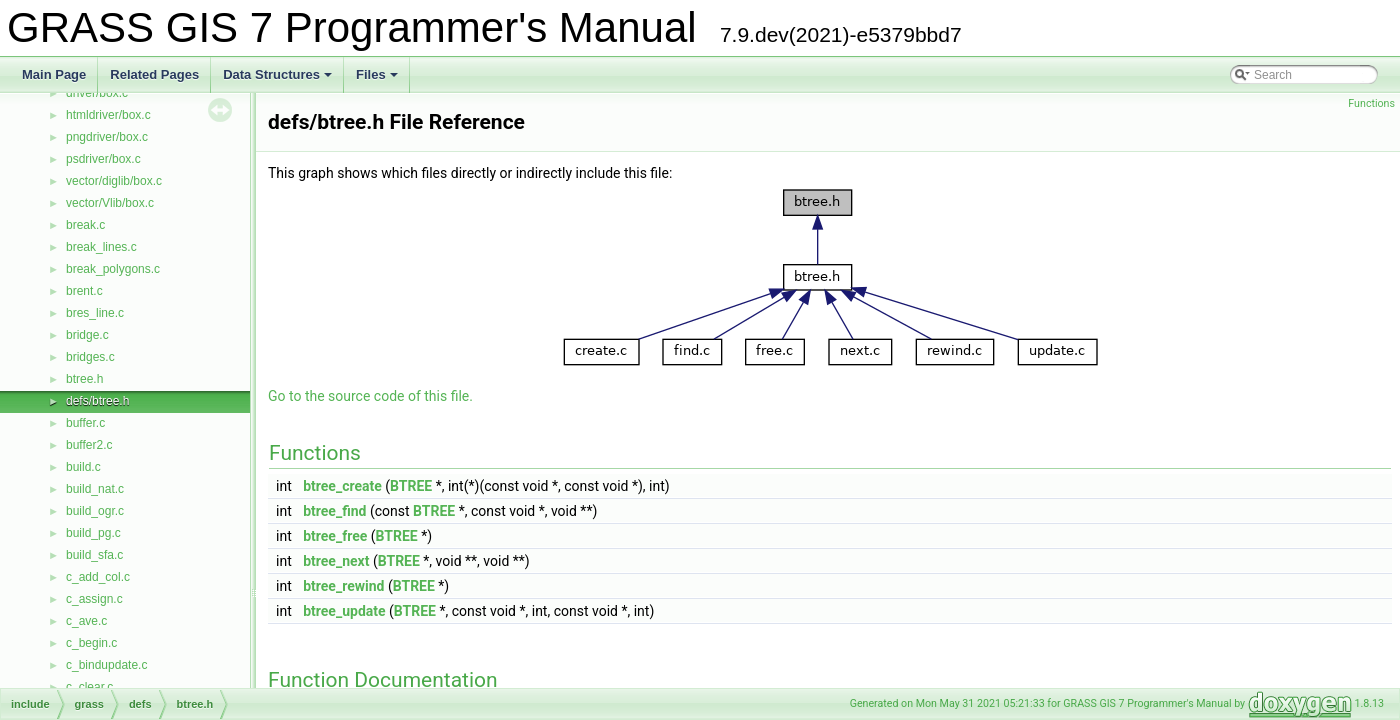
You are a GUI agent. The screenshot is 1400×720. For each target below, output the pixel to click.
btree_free (335, 536)
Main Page (54, 74)
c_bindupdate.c (106, 665)
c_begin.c (91, 643)
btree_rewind (343, 586)
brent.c (84, 291)
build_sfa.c (94, 555)
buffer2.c (89, 445)
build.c (83, 467)
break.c (85, 225)
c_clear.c (89, 687)
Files (378, 80)
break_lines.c (101, 247)
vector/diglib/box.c (114, 181)
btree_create (342, 486)
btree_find (334, 511)
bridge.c (87, 335)
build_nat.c (95, 489)
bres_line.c (95, 313)
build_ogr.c (95, 511)
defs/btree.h (97, 401)
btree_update (344, 611)
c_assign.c (94, 599)
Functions (1371, 103)
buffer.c (85, 423)
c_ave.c (86, 621)
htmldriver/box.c (108, 115)
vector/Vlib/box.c (110, 203)
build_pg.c (93, 533)
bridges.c (90, 357)
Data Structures (279, 80)
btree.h (84, 379)
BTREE (411, 486)
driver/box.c (97, 93)
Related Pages (154, 74)
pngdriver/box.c (107, 137)
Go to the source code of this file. (370, 396)
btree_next (336, 561)
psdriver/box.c (103, 159)
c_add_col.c (98, 577)
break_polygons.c (113, 269)
